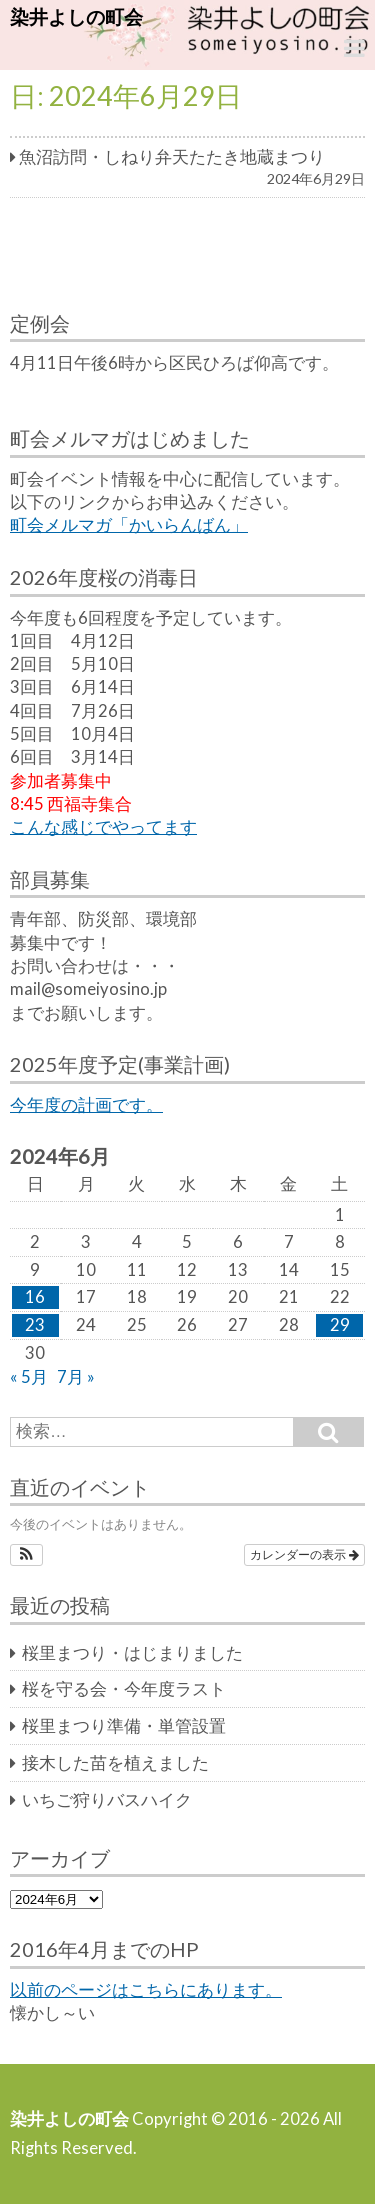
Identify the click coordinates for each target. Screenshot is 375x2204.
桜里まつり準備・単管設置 (124, 1726)
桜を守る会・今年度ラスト (124, 1689)
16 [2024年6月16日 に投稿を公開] (35, 1297)
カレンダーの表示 (304, 1555)
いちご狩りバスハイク (107, 1800)
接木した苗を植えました (115, 1763)
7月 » (76, 1377)
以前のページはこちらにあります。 (146, 1990)
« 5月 (29, 1377)
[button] (26, 1555)
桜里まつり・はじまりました (132, 1653)
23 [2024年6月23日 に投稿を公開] (35, 1325)
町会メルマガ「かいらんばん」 (129, 525)
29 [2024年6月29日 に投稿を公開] (340, 1325)
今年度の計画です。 (86, 1105)
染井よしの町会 (76, 16)
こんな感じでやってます (103, 827)
